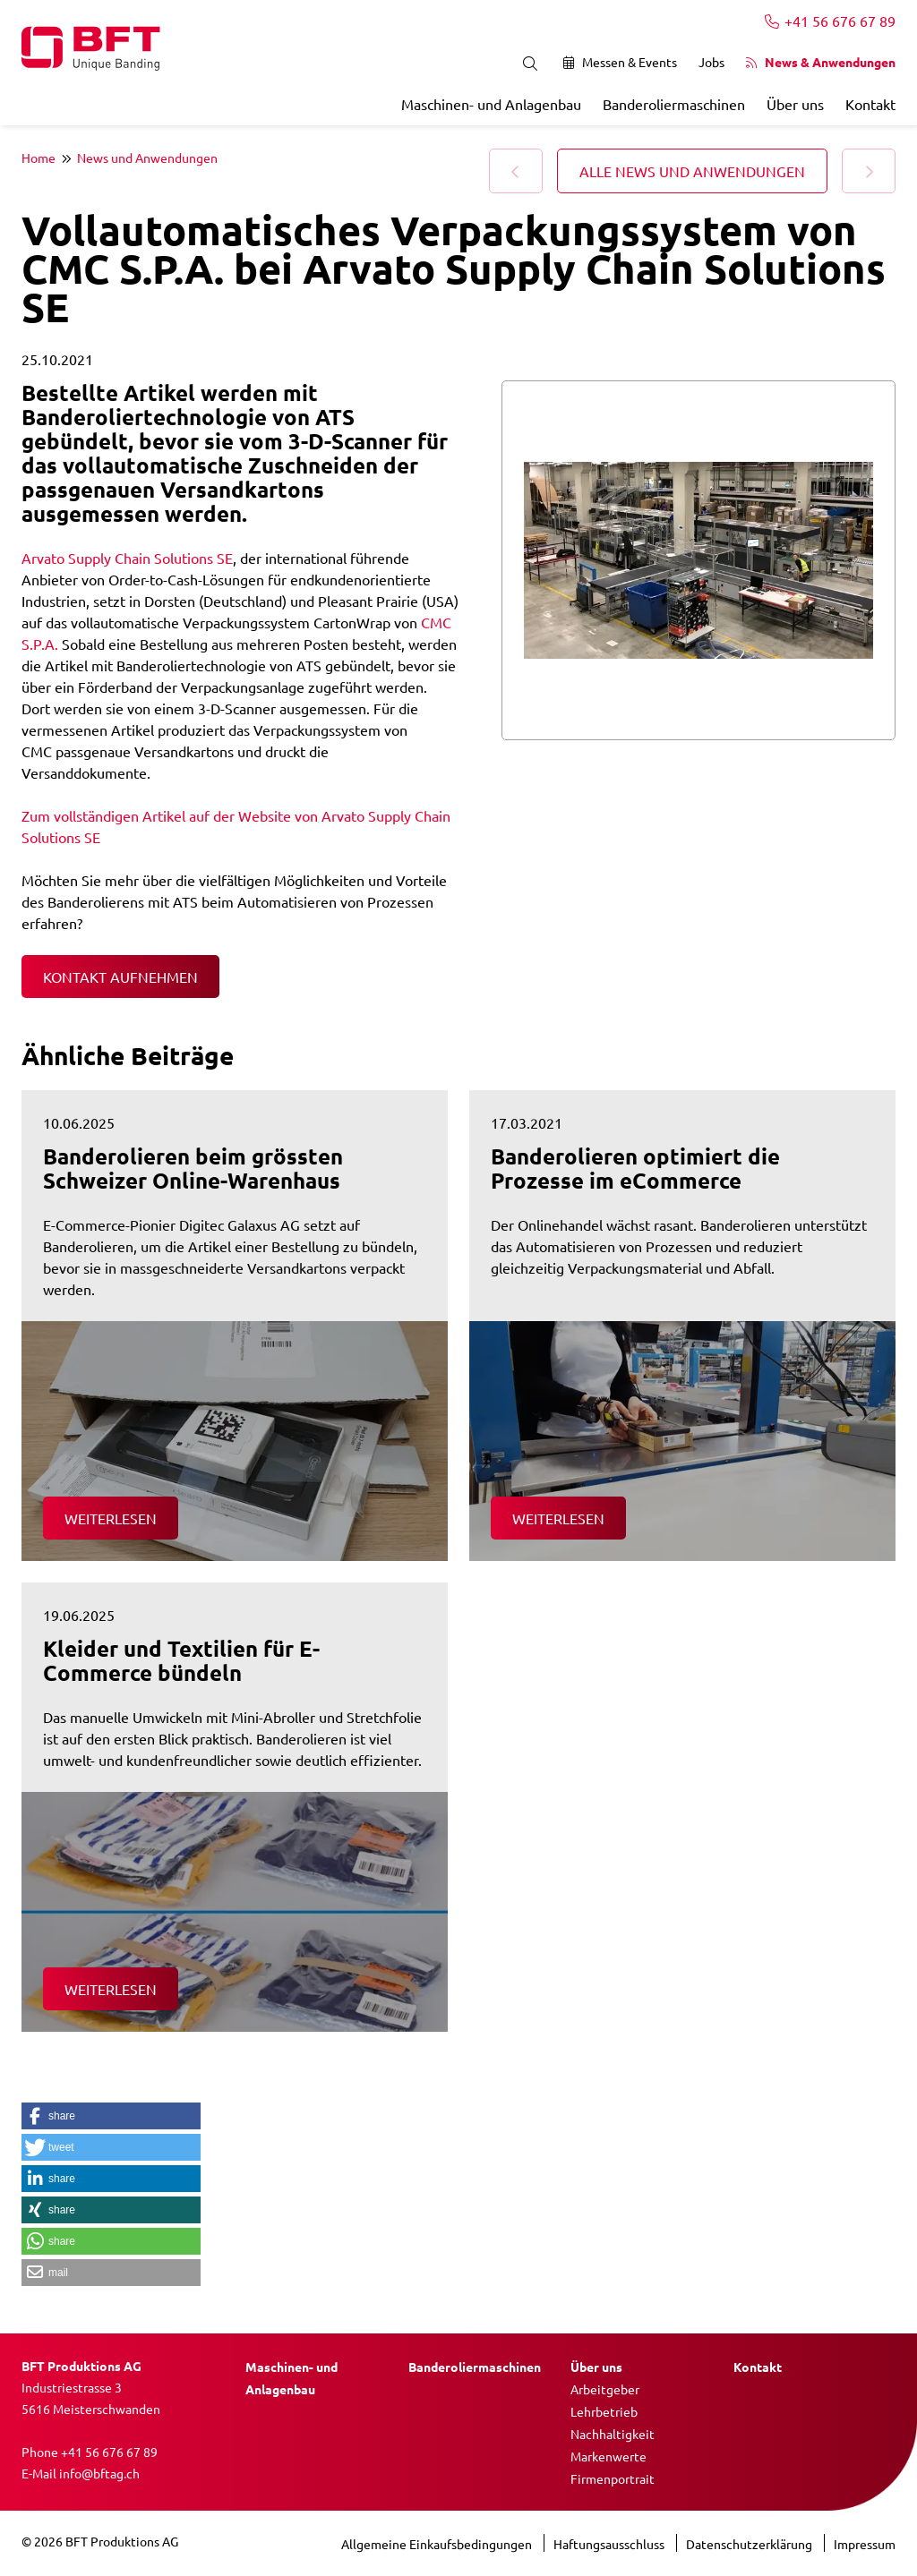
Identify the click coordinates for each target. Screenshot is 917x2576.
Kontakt (870, 104)
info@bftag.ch (99, 2473)
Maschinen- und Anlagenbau (491, 104)
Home (38, 157)
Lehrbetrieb (604, 2411)
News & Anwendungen (821, 62)
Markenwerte (608, 2456)
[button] (111, 2116)
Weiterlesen (110, 1518)
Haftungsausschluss (610, 2544)
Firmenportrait (612, 2478)
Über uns (795, 104)
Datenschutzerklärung (750, 2544)
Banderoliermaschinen (674, 104)
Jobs (711, 62)
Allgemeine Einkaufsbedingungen (438, 2544)
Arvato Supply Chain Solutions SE (127, 558)
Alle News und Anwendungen (692, 171)
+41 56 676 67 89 (830, 21)
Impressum (865, 2544)
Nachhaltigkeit (612, 2434)
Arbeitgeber (604, 2389)
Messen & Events (620, 62)
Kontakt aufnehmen (120, 976)
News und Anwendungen (147, 157)
